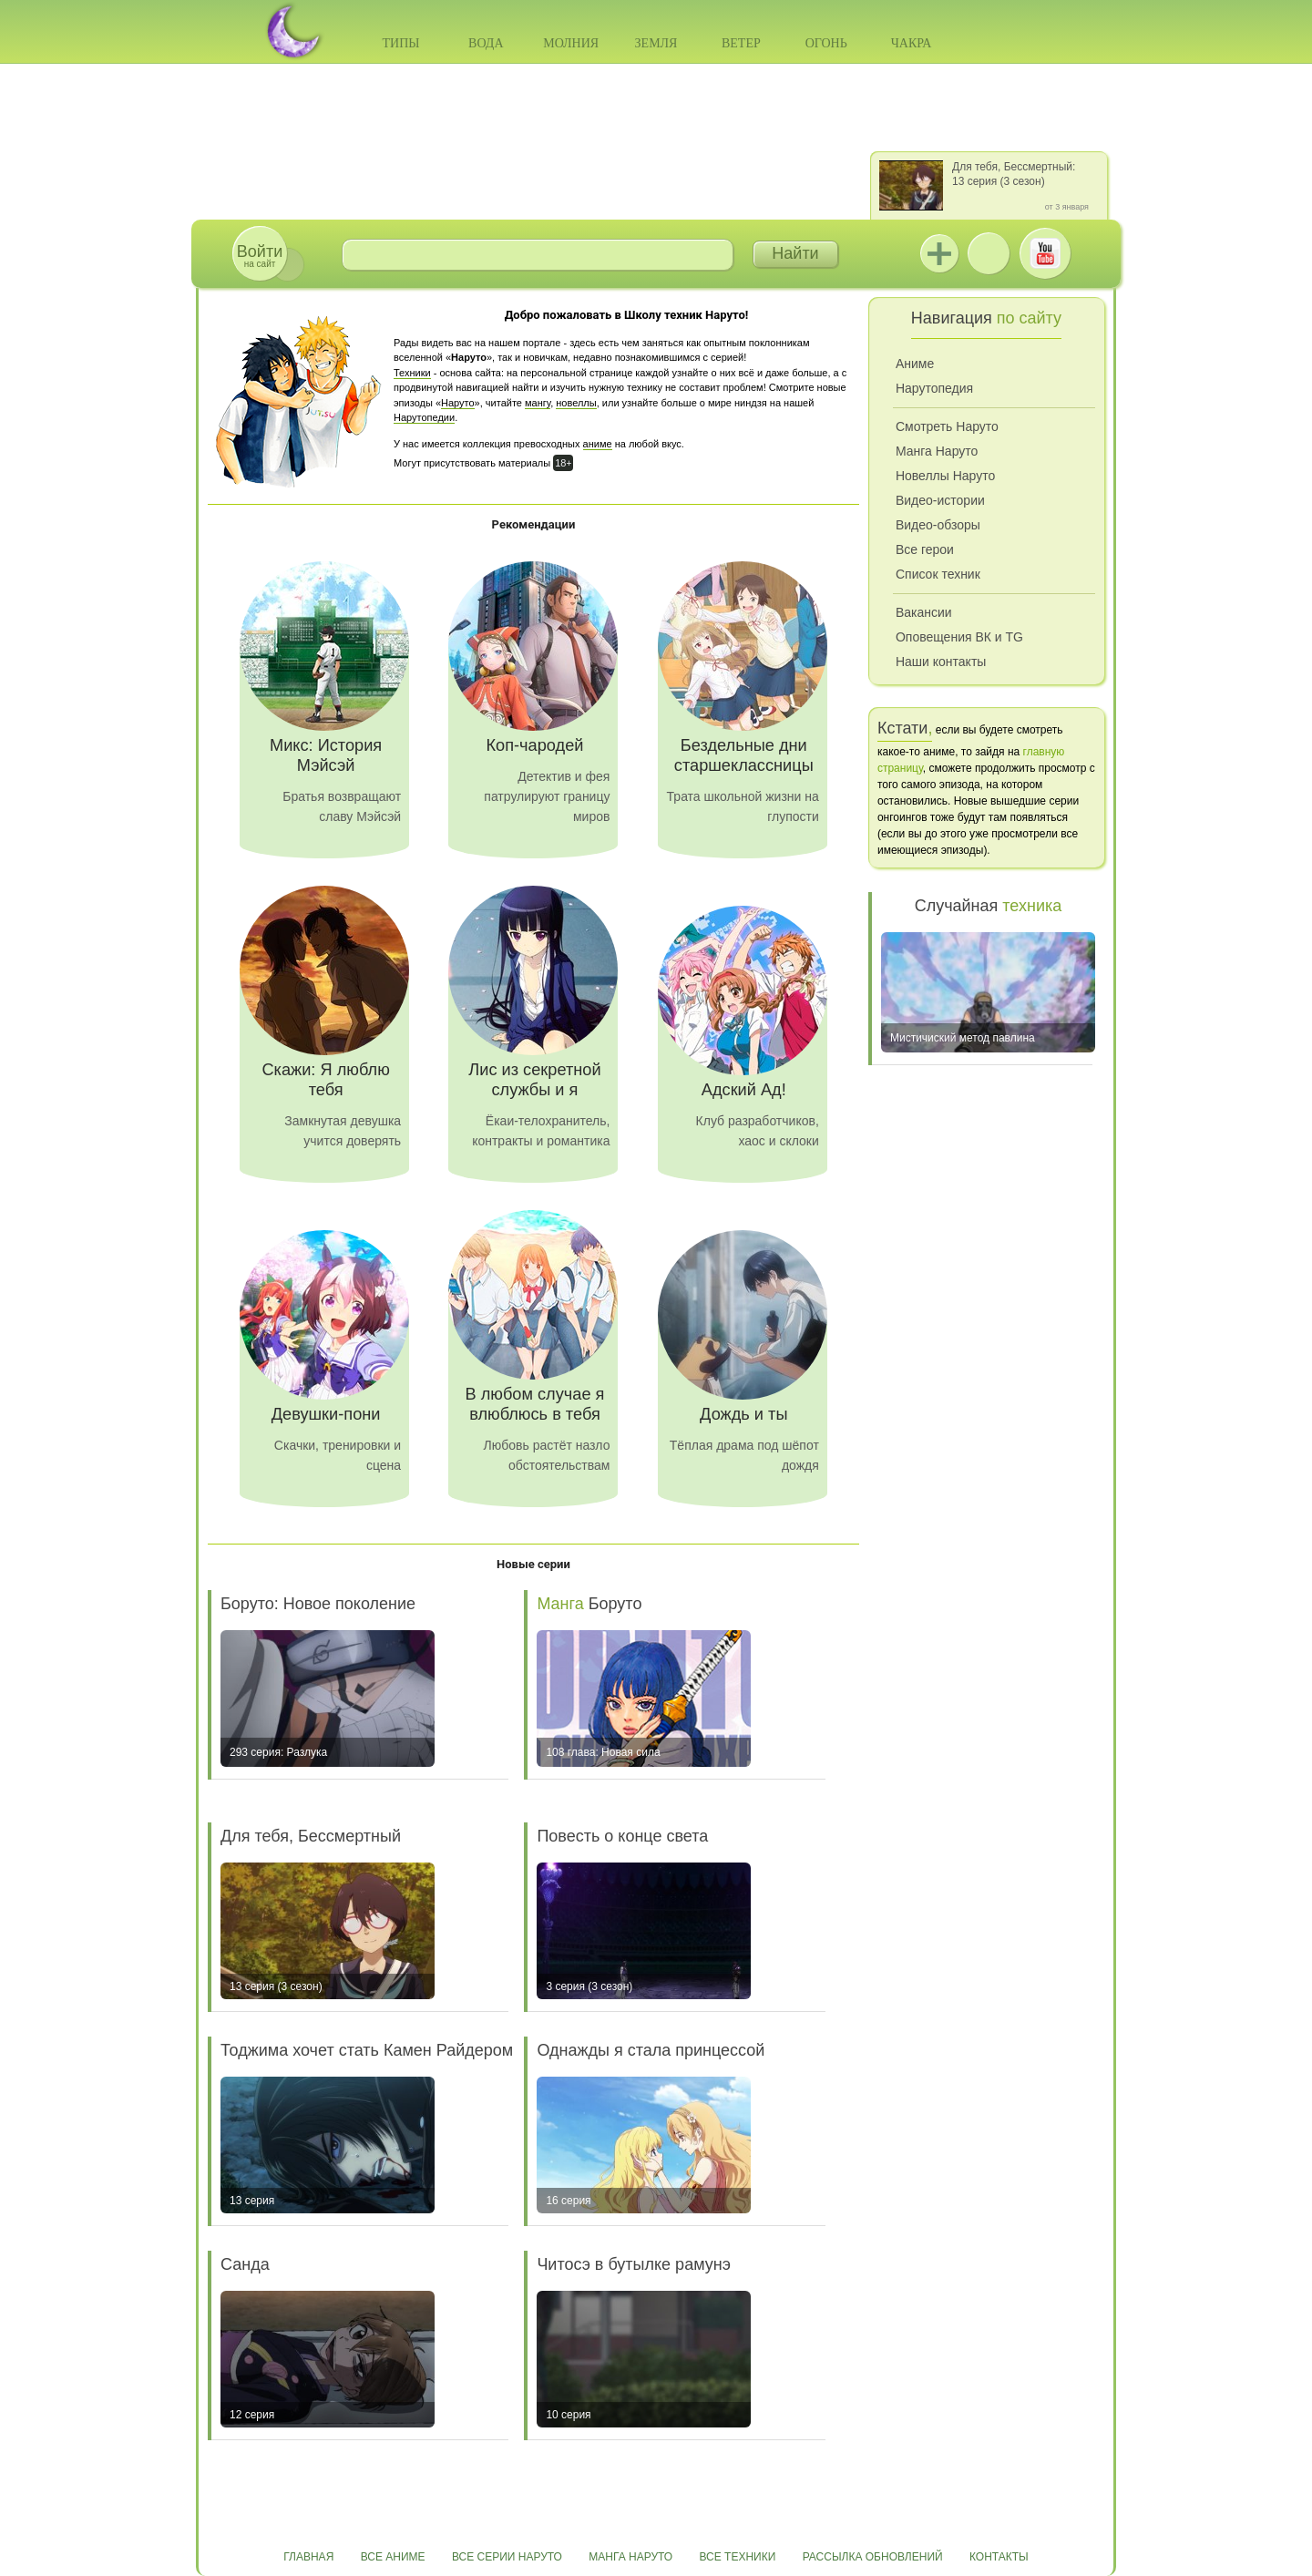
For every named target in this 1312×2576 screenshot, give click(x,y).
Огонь (826, 43)
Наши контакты (941, 661)
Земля (656, 43)
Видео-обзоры (938, 525)
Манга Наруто (937, 451)
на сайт (259, 255)
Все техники (737, 2556)
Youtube (1045, 253)
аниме (597, 443)
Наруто (458, 402)
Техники (412, 372)
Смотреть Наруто (947, 426)
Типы (400, 43)
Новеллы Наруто (945, 475)
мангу (537, 402)
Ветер (741, 43)
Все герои (925, 549)
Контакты (999, 2556)
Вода (485, 43)
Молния (571, 43)
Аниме (915, 363)
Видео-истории (940, 500)
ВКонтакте (989, 253)
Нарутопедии (424, 417)
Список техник (938, 574)
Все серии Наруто (507, 2556)
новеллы (576, 402)
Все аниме (393, 2556)
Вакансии (924, 612)
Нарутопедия (934, 388)
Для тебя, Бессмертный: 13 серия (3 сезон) (1013, 174)
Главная (308, 2556)
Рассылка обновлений (873, 2556)
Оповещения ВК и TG (959, 637)
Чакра (911, 43)
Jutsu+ (939, 253)
